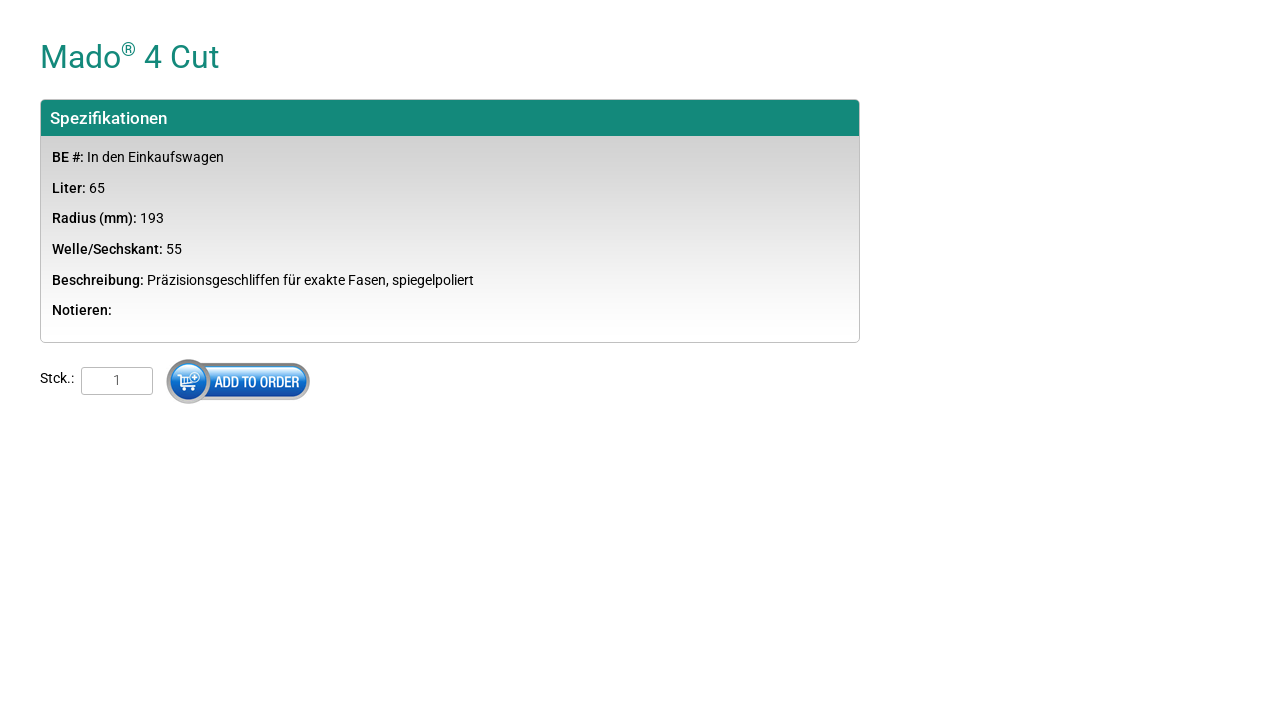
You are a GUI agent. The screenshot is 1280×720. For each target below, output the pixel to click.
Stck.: (57, 378)
